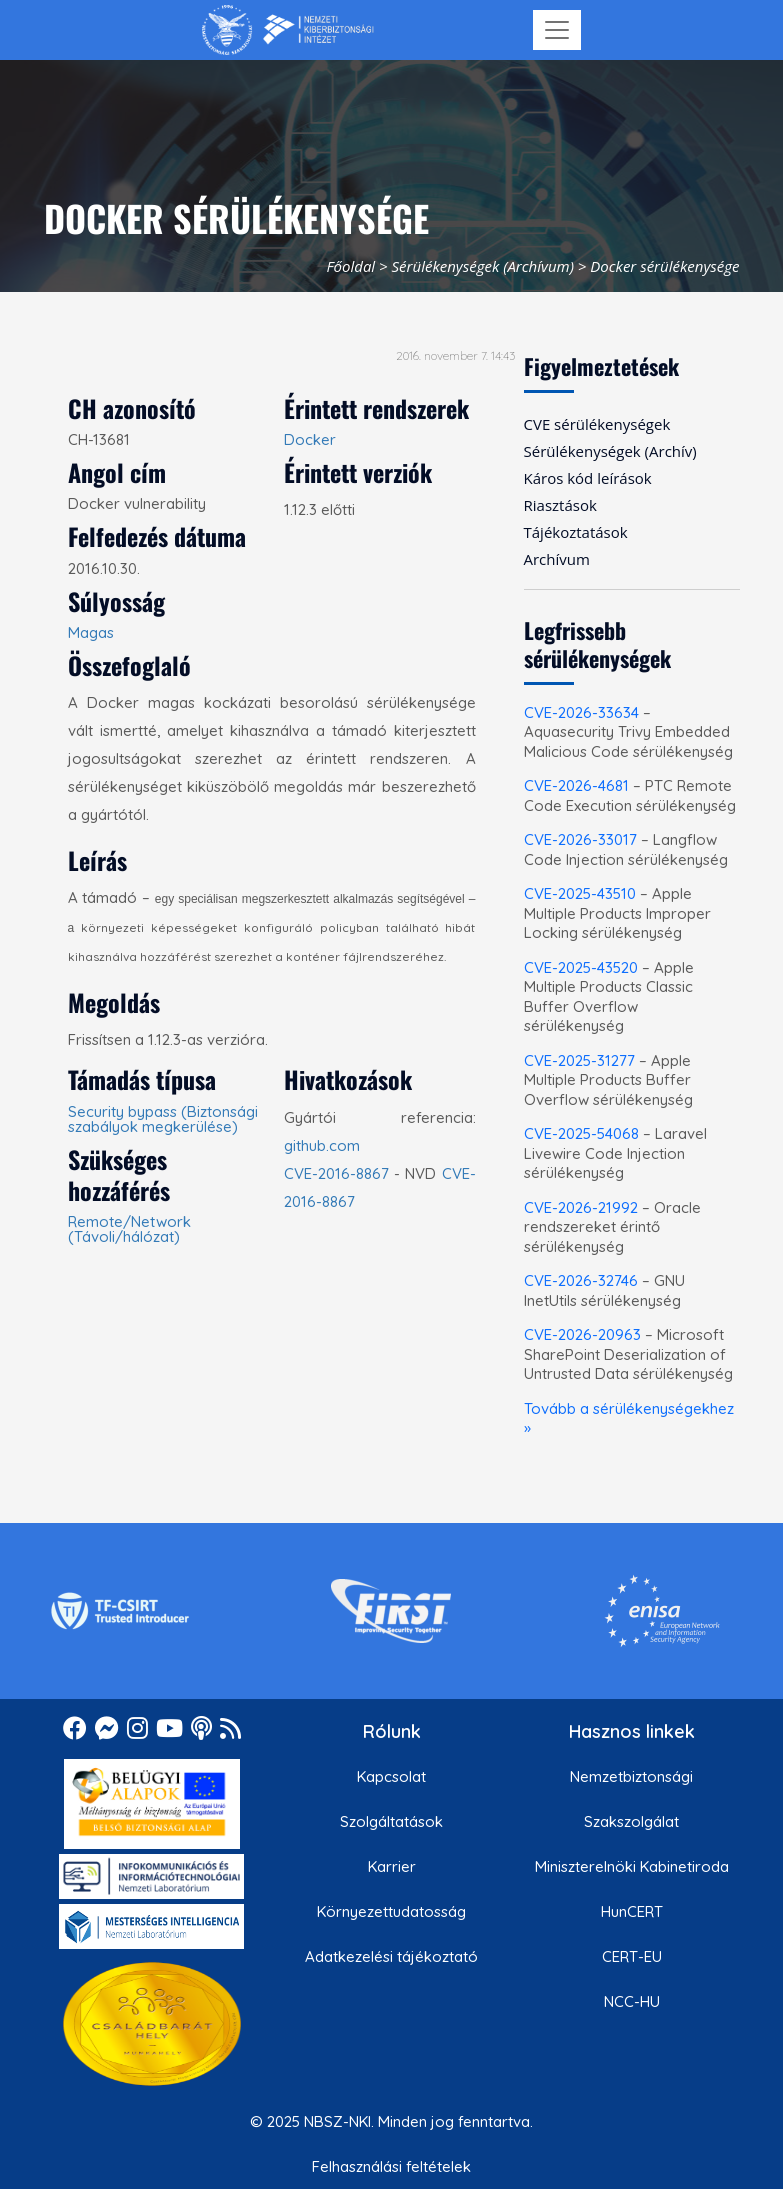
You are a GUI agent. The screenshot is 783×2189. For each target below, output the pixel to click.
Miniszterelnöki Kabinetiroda (632, 1866)
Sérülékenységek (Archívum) (483, 266)
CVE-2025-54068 (581, 1133)
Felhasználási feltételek (391, 2166)
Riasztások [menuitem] (560, 505)
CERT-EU (632, 1956)
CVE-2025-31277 (579, 1060)
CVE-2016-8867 (336, 1173)
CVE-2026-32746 (581, 1280)
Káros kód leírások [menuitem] (588, 478)
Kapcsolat (391, 1776)
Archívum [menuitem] (557, 559)
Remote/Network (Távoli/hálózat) (129, 1229)
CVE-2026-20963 (582, 1334)
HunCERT (632, 1911)
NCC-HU (632, 2001)
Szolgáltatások (391, 1821)
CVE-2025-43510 (580, 893)
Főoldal (350, 266)
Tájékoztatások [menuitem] (576, 532)
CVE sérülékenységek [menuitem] (597, 424)
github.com (322, 1145)
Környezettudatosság (391, 1911)
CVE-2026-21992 (581, 1207)
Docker (310, 439)
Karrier (392, 1866)
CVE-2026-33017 (580, 839)
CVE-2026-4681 (576, 785)
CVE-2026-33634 (581, 712)
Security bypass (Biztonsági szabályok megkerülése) (163, 1119)
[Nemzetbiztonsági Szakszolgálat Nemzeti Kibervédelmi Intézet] (287, 30)
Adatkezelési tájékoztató (391, 1956)
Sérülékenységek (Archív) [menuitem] (610, 451)
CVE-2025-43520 (581, 967)
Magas (91, 632)
